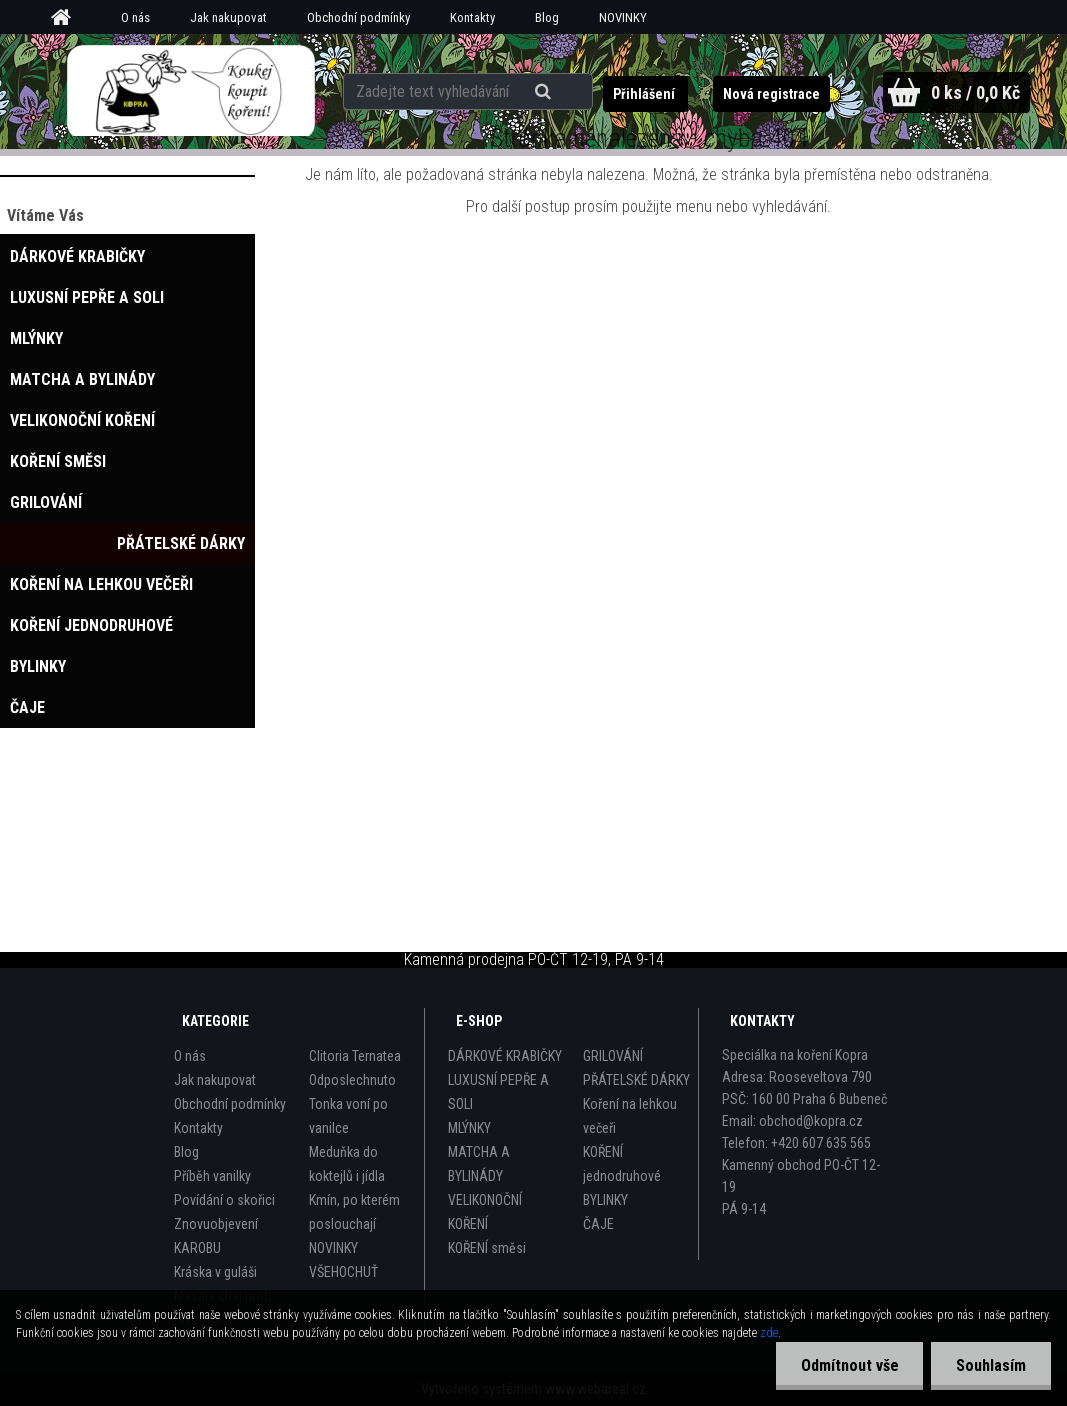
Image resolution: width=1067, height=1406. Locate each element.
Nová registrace (770, 94)
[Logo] (191, 91)
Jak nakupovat (228, 17)
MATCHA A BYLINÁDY (479, 1164)
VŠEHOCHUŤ (343, 1272)
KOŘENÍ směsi (487, 1248)
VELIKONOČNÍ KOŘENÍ (485, 1212)
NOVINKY (623, 17)
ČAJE (598, 1224)
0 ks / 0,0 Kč (975, 92)
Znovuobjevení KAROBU (216, 1236)
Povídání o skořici (224, 1200)
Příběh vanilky (212, 1176)
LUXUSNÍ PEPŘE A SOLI (498, 1092)
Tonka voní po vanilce (348, 1116)
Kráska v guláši (215, 1272)
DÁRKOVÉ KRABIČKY (505, 1056)
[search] (546, 92)
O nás (135, 17)
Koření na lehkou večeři (630, 1116)
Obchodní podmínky (358, 17)
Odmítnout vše (849, 1365)
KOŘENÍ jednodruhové (622, 1164)
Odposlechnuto (352, 1080)
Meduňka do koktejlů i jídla (347, 1164)
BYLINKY (605, 1200)
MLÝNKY (469, 1128)
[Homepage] (68, 18)
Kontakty (472, 17)
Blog (547, 17)
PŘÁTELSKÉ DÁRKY (636, 1080)
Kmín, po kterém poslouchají (354, 1212)
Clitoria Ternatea (355, 1056)
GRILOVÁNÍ (613, 1056)
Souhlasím (991, 1365)
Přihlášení (644, 94)
